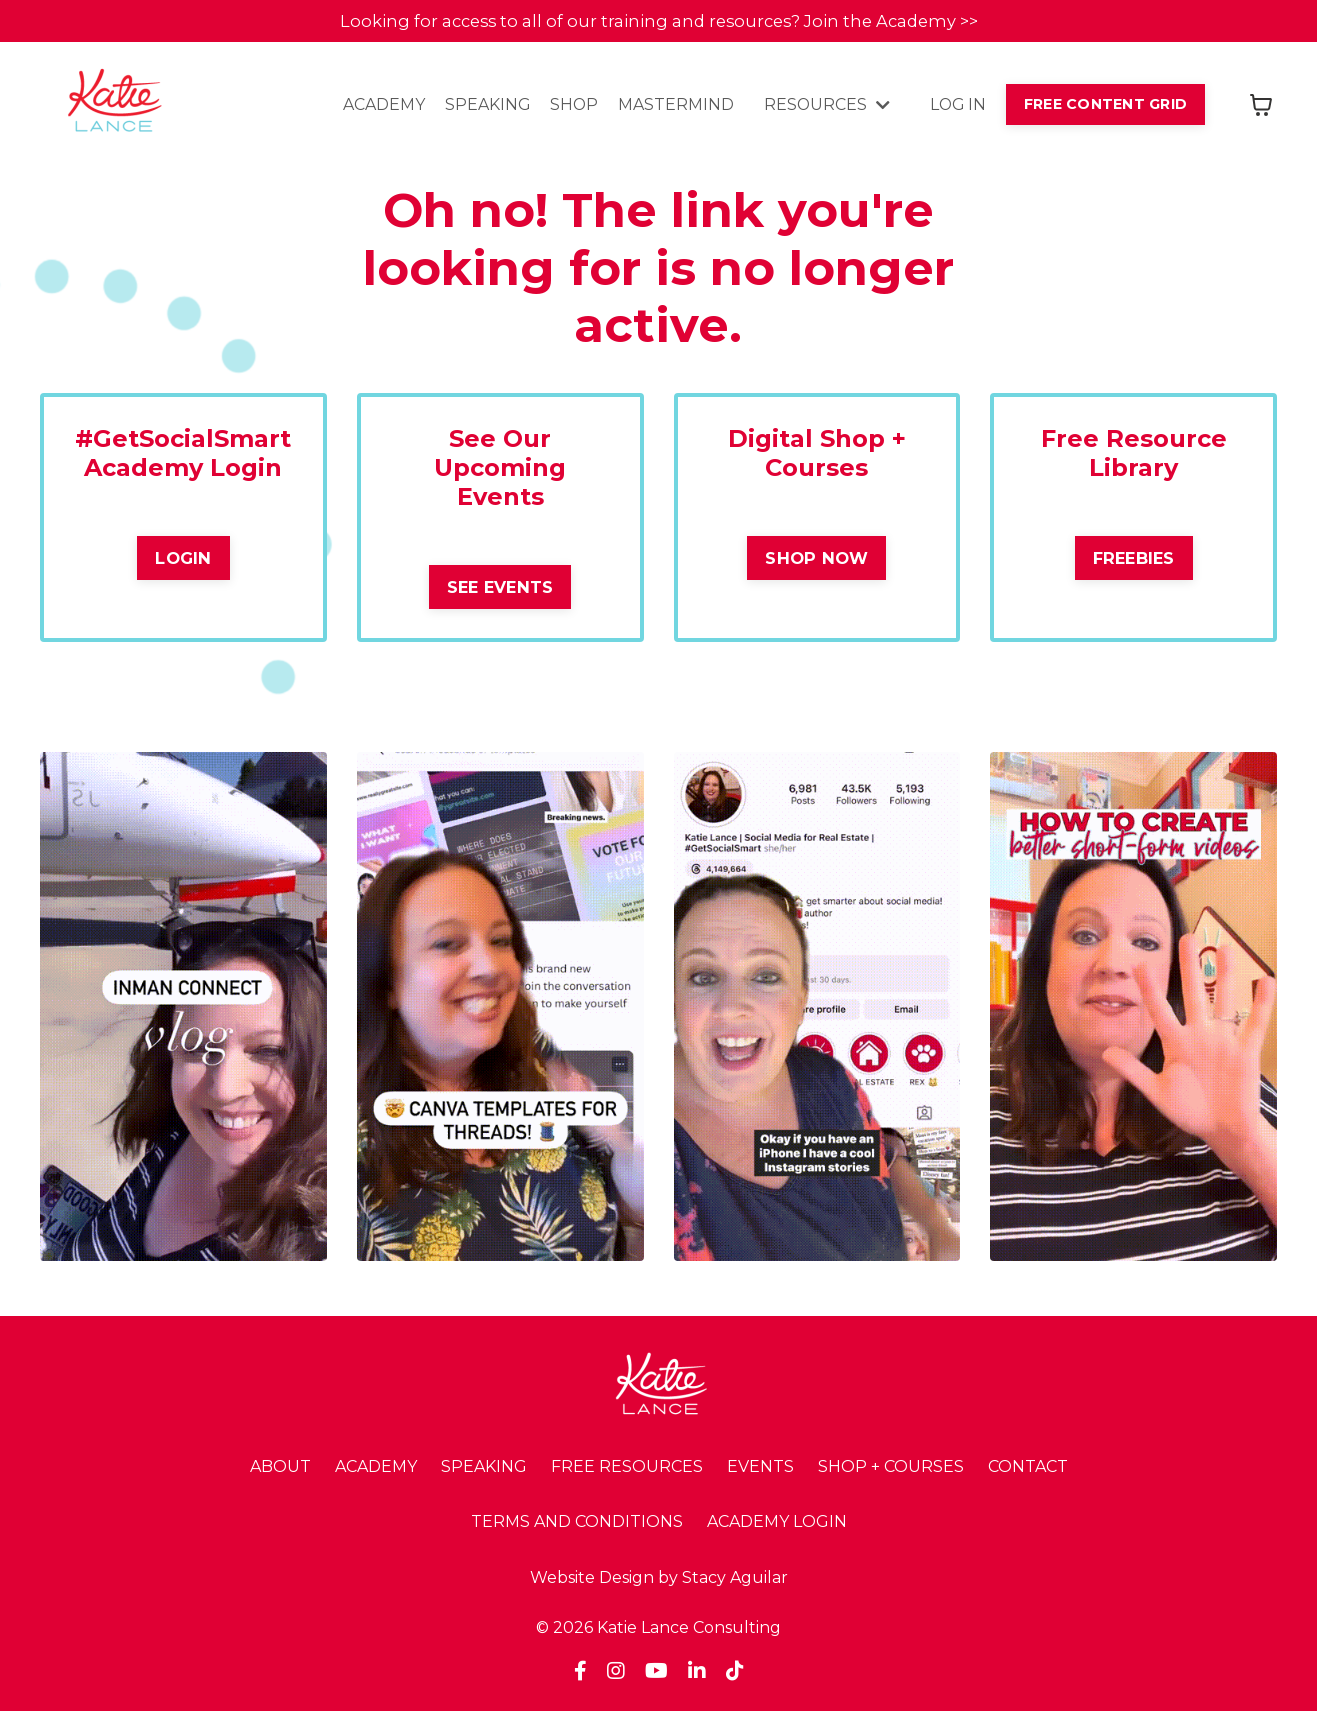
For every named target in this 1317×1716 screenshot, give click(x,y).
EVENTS (760, 1471)
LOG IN (954, 107)
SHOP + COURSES (891, 1471)
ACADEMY (376, 107)
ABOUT (280, 1471)
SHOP (567, 107)
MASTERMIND (670, 107)
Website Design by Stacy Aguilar (659, 1582)
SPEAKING (480, 107)
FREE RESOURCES (627, 1471)
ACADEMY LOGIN (777, 1527)
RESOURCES (821, 107)
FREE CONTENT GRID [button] (1104, 106)
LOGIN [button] (183, 562)
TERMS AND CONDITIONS (577, 1527)
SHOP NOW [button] (816, 562)
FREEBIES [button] (1134, 562)
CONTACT (1028, 1471)
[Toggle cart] (1261, 107)
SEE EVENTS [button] (500, 591)
